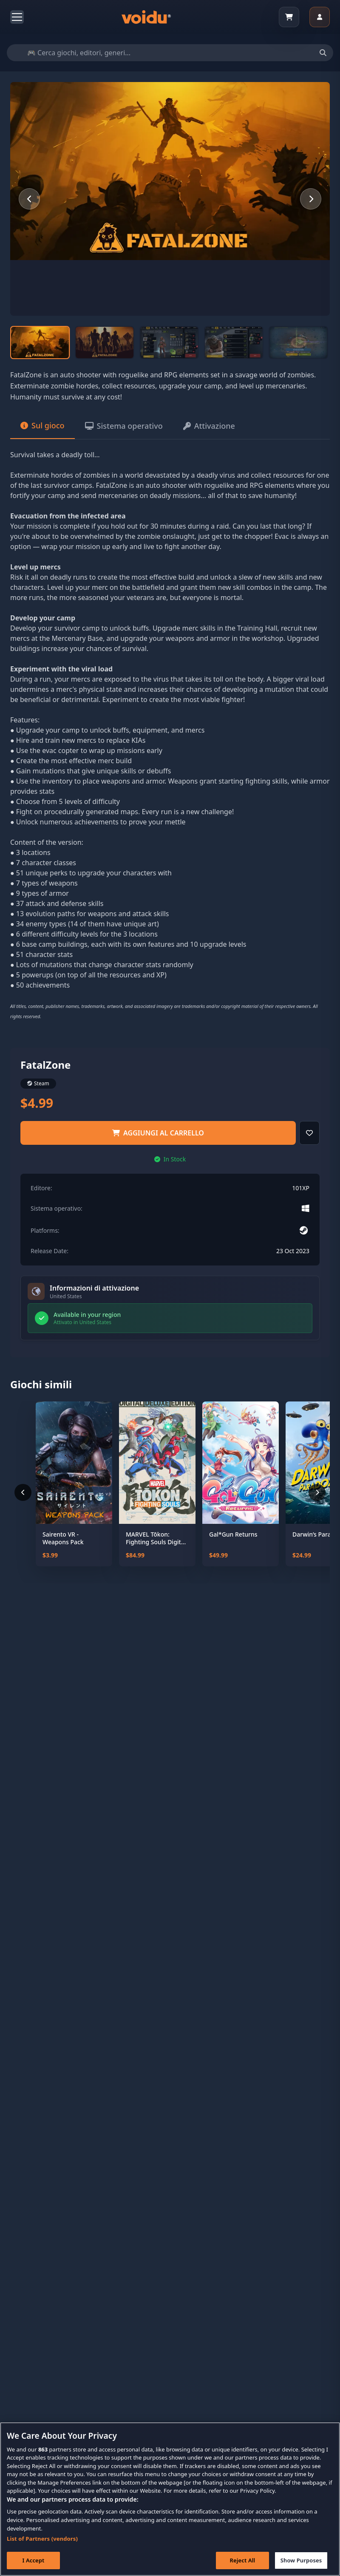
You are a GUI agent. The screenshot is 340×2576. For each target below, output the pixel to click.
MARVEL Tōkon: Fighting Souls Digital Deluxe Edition (156, 1538)
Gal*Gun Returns (233, 1534)
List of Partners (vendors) (42, 2549)
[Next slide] (310, 198)
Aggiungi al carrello (158, 1133)
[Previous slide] (29, 198)
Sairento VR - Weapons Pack (63, 1538)
